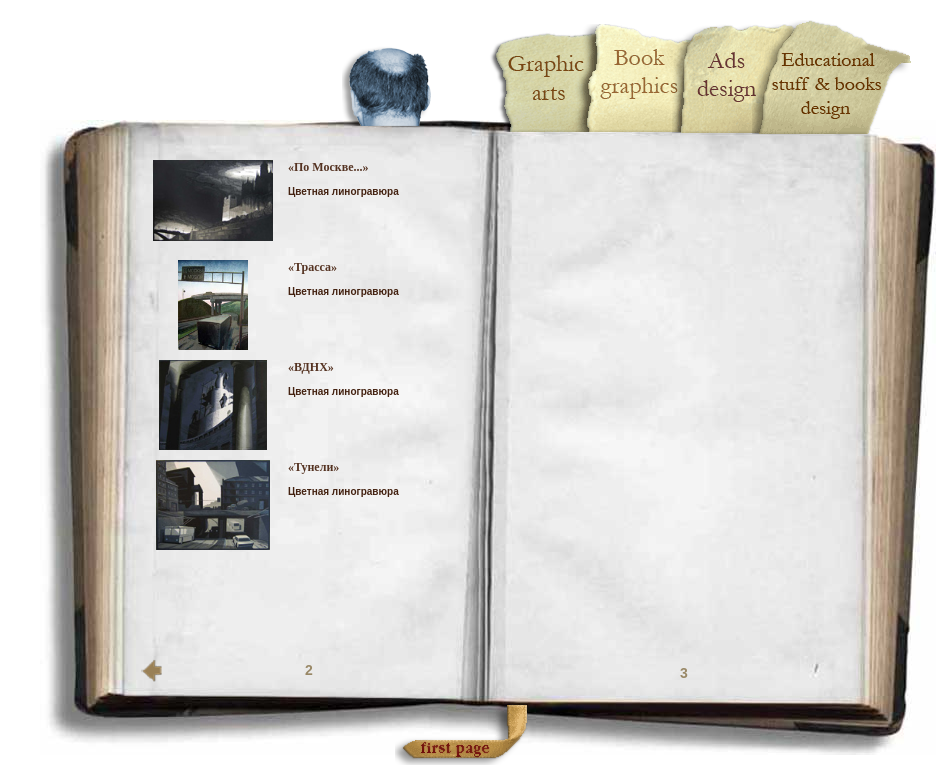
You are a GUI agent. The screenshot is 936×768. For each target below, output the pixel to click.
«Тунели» (313, 467)
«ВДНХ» (311, 367)
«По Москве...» (328, 167)
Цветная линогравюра (343, 191)
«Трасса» (312, 267)
